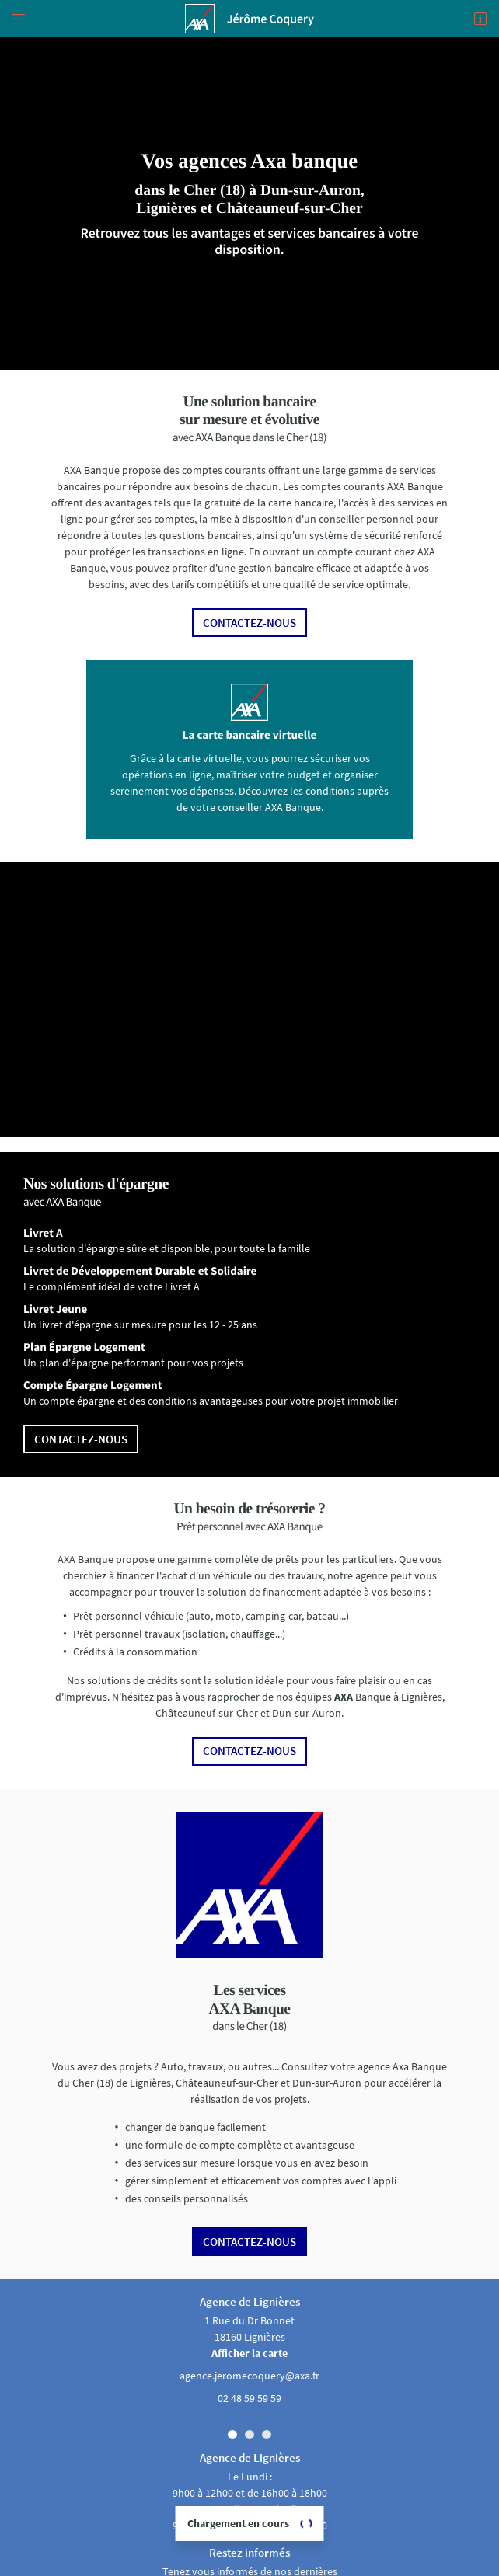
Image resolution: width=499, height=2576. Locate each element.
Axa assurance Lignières (250, 2566)
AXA (343, 1659)
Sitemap (249, 2552)
